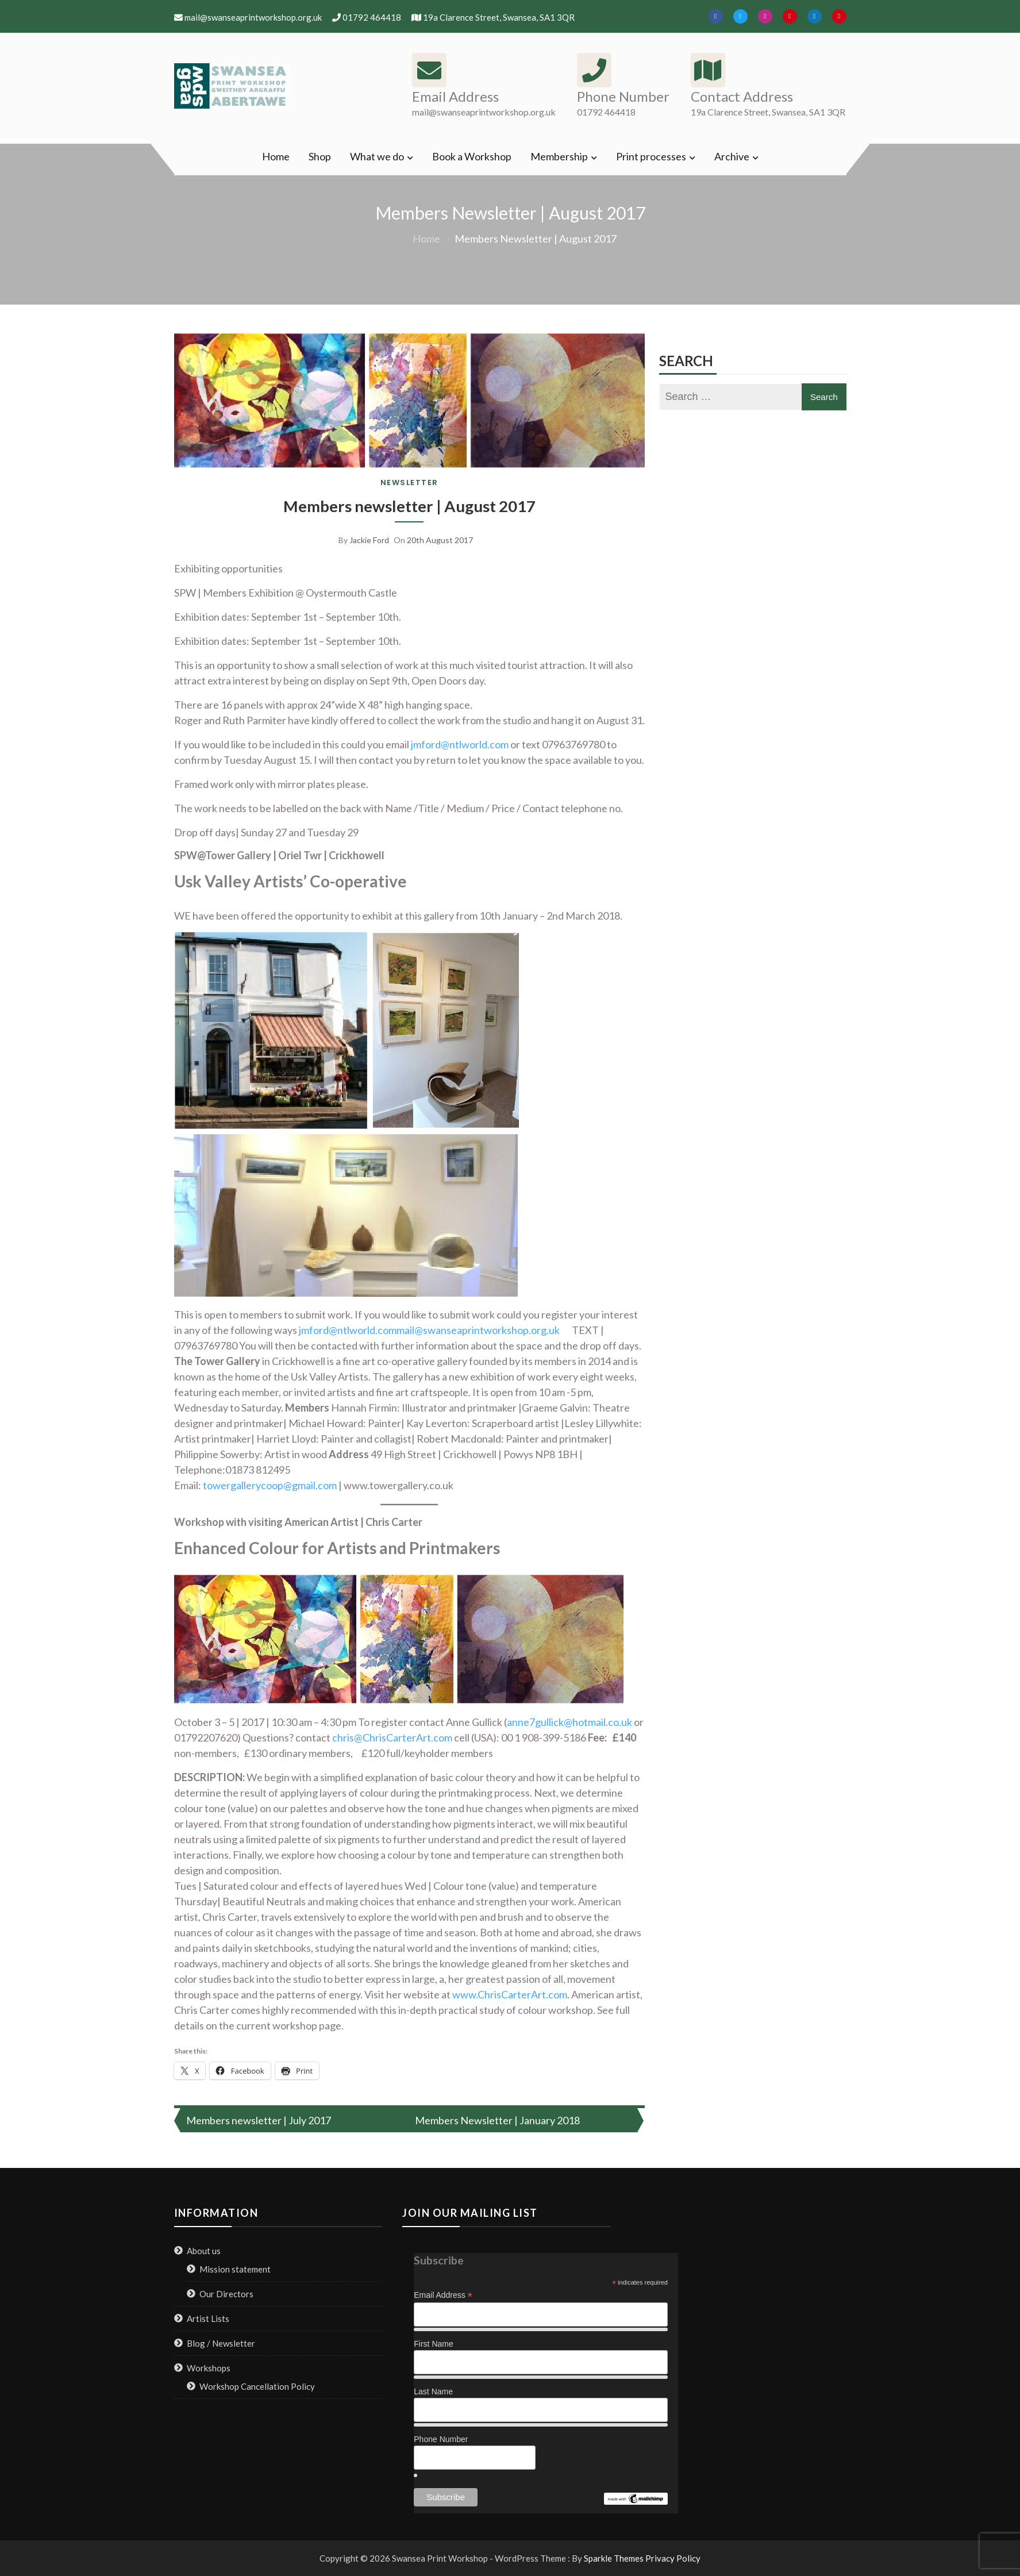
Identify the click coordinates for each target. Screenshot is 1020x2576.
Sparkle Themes (614, 2557)
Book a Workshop (471, 156)
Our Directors (226, 2293)
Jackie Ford (369, 540)
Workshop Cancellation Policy (257, 2386)
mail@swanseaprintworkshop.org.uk (478, 1329)
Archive (731, 156)
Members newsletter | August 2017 (409, 506)
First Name (433, 2343)
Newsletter (409, 482)
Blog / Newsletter (221, 2342)
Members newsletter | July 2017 (258, 2119)
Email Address (443, 2295)
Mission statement (235, 2268)
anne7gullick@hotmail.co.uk (569, 1721)
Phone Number (441, 2438)
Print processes (651, 156)
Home (276, 156)
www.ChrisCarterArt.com (509, 1993)
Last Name (433, 2391)
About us (204, 2250)
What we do (377, 156)
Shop (320, 156)
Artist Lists (208, 2318)
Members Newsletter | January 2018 (497, 2119)
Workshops (208, 2367)
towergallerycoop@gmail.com (270, 1484)
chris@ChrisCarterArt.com (392, 1737)
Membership (559, 156)
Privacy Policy (672, 2557)
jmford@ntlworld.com (460, 744)
